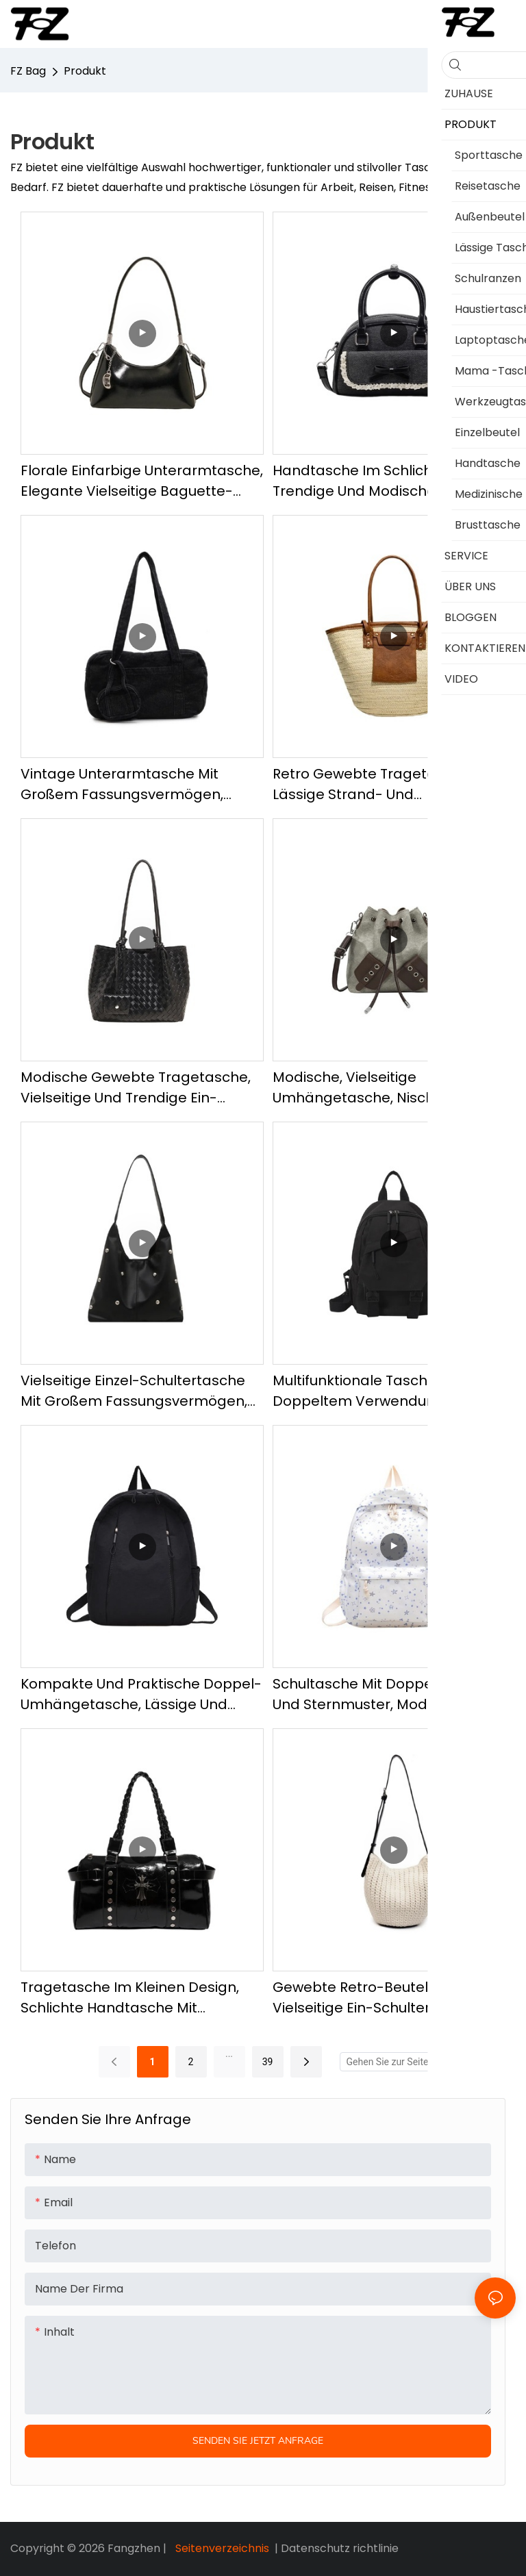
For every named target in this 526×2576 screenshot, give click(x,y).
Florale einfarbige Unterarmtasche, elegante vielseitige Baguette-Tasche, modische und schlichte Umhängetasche (142, 481)
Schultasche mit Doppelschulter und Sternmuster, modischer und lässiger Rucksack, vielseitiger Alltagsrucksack (386, 1694)
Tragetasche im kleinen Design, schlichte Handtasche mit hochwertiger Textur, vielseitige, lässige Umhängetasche (130, 1998)
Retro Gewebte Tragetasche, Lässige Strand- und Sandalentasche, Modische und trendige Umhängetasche (382, 784)
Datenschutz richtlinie (340, 2548)
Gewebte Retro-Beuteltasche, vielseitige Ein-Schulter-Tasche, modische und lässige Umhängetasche (382, 1998)
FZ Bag (28, 71)
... (229, 2053)
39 (267, 2061)
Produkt (85, 71)
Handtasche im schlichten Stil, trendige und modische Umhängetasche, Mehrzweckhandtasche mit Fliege (388, 481)
